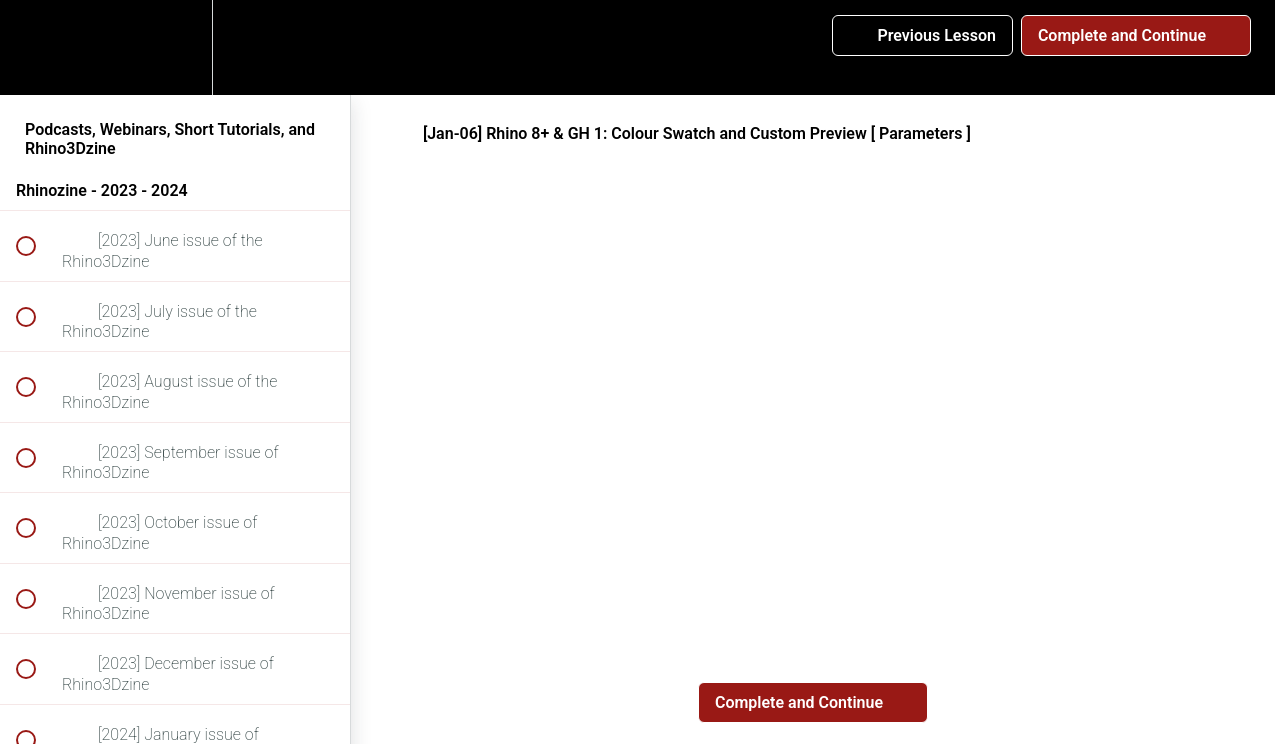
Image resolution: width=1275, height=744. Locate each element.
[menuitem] (175, 47)
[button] (37, 47)
